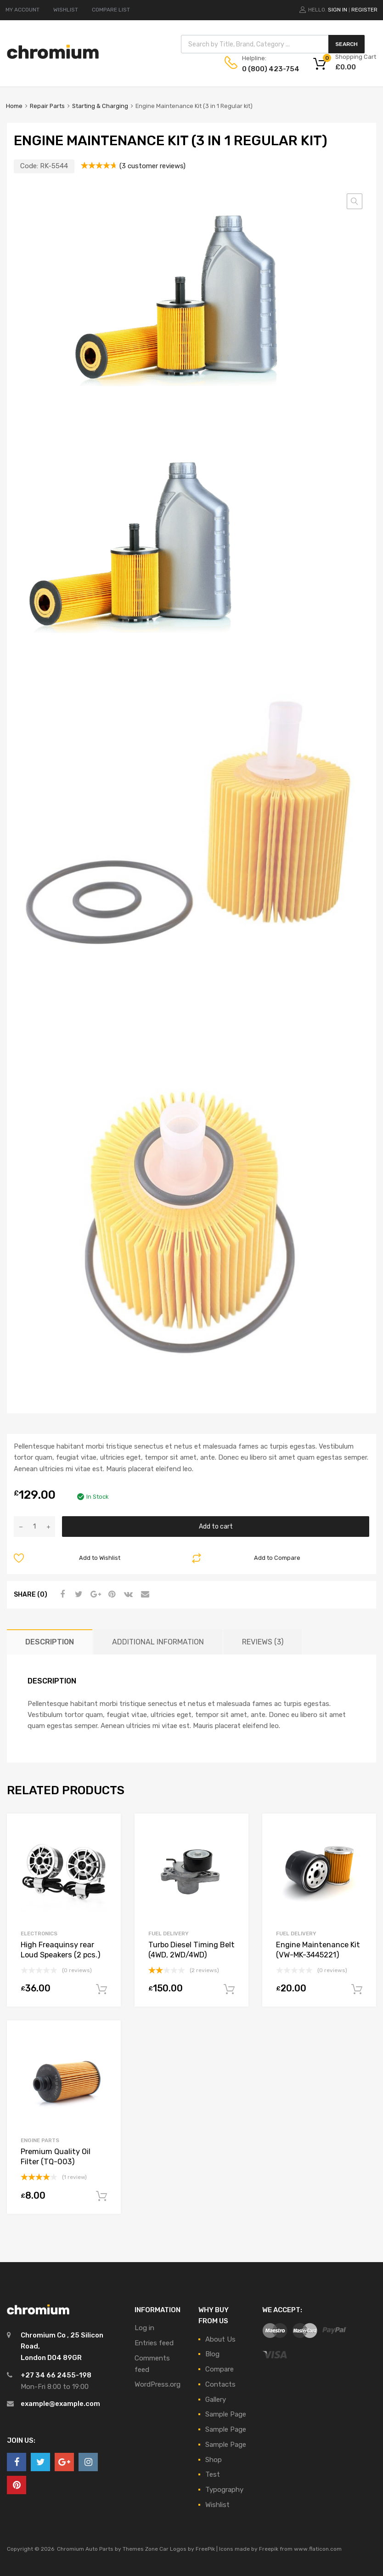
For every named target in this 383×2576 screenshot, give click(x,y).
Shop (213, 2460)
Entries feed (154, 2343)
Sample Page (225, 2414)
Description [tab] (49, 1642)
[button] (354, 201)
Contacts (220, 2384)
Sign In (337, 9)
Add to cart (216, 1526)
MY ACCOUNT (22, 9)
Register (364, 9)
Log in (144, 2328)
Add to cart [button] (101, 1990)
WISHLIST (65, 9)
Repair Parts (47, 105)
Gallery (215, 2399)
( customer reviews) (152, 166)
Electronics (39, 1933)
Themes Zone (140, 2549)
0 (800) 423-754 (264, 69)
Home (14, 105)
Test (212, 2474)
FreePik (205, 2549)
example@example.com (60, 2404)
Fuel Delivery (168, 1933)
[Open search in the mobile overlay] (273, 44)
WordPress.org (157, 2384)
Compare (219, 2369)
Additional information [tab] (158, 1642)
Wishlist (217, 2505)
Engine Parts (40, 2140)
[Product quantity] (34, 1526)
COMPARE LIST (111, 9)
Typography (224, 2489)
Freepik (268, 2549)
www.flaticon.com (318, 2549)
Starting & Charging (100, 105)
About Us (220, 2339)
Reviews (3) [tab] (262, 1642)
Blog (212, 2354)
